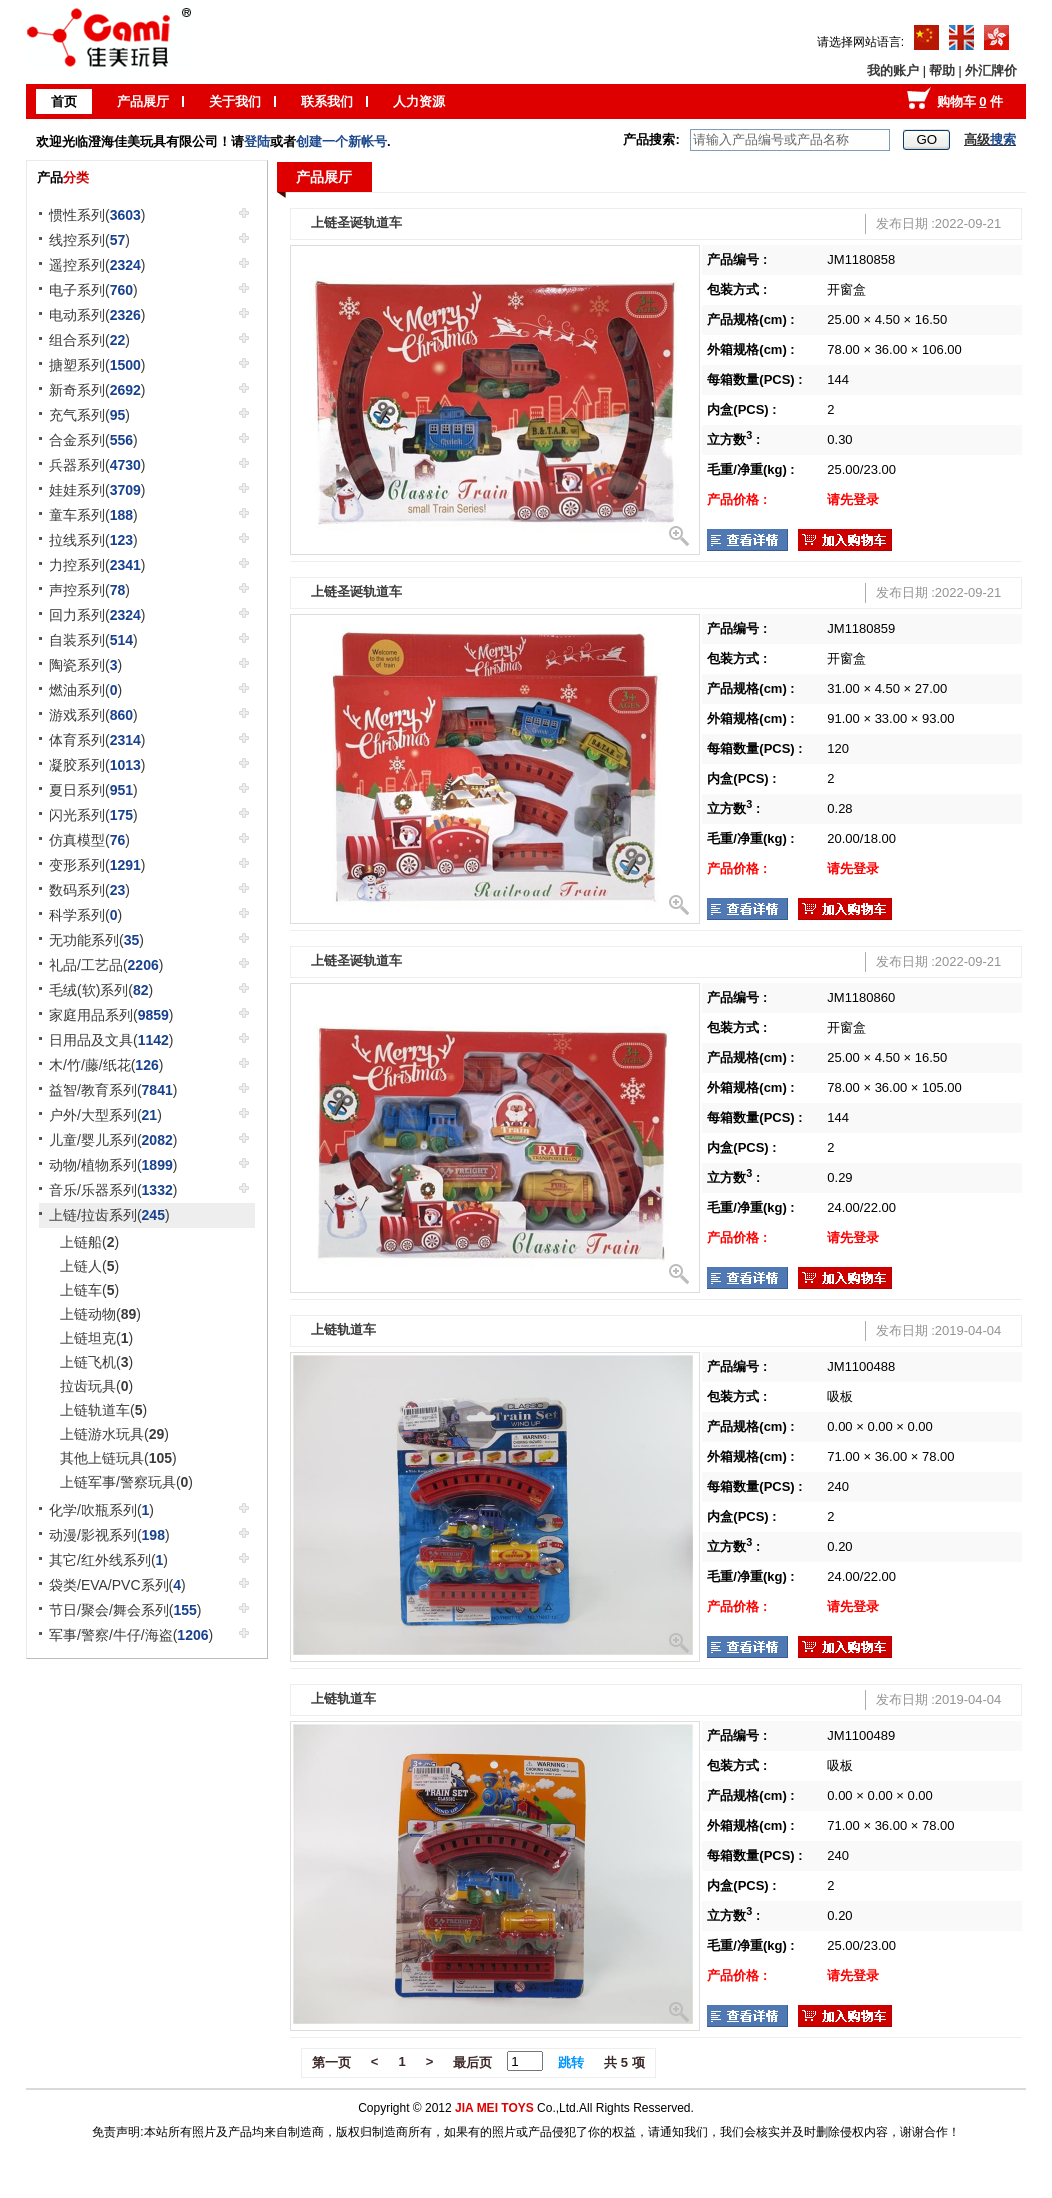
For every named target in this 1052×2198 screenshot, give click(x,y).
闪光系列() (93, 815)
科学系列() (85, 915)
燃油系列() (85, 690)
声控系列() (89, 590)
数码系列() (89, 890)
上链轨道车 (343, 1329)
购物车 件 (970, 101)
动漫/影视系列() (109, 1535)
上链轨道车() (103, 1410)
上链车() (89, 1290)
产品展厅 (143, 101)
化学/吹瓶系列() (101, 1510)
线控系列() (89, 240)
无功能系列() (96, 940)
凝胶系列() (97, 765)
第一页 (331, 2062)
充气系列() (89, 415)
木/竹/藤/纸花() (106, 1065)
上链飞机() (96, 1362)
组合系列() (89, 340)
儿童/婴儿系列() (113, 1140)
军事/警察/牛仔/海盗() (131, 1635)
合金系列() (93, 440)
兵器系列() (97, 465)
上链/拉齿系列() (109, 1215)
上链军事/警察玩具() (126, 1482)
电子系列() (93, 290)
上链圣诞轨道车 (356, 222)
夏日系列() (93, 790)
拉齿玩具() (96, 1386)
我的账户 (893, 70)
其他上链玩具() (118, 1458)
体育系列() (97, 740)
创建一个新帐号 (341, 141)
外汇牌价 (991, 70)
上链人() (89, 1266)
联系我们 (327, 101)
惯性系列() (97, 215)
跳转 (571, 2062)
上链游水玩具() (114, 1434)
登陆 (257, 141)
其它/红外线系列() (108, 1560)
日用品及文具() (111, 1040)
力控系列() (97, 565)
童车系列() (93, 515)
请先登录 (853, 499)
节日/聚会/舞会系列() (125, 1610)
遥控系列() (97, 265)
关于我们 (235, 101)
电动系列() (97, 315)
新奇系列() (97, 390)
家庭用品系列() (111, 1015)
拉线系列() (93, 540)
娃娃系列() (97, 490)
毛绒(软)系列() (101, 990)
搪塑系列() (97, 365)
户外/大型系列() (105, 1115)
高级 (990, 139)
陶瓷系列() (85, 665)
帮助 (942, 70)
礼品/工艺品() (106, 965)
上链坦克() (96, 1338)
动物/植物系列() (113, 1165)
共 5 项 (624, 2062)
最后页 (472, 2062)
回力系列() (97, 615)
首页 (64, 101)
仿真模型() (89, 840)
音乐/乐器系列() (113, 1190)
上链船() (89, 1242)
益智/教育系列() (113, 1090)
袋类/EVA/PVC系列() (117, 1585)
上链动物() (100, 1314)
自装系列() (93, 640)
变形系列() (97, 865)
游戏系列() (93, 715)
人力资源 (419, 101)
